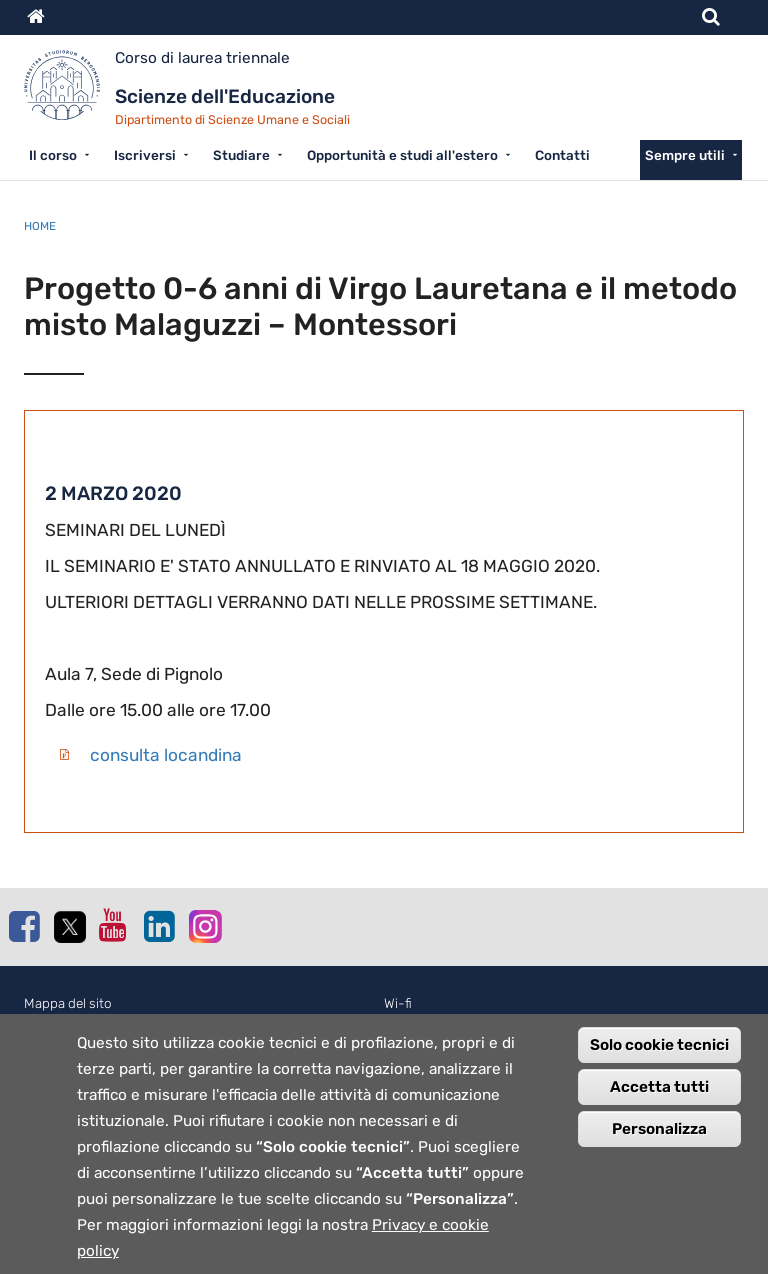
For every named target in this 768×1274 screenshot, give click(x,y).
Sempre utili (685, 155)
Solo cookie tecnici (659, 1065)
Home (40, 226)
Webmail (409, 1025)
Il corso (53, 155)
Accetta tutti (659, 1107)
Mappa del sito (68, 1003)
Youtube (114, 925)
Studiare (241, 155)
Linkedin (159, 926)
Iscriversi (145, 155)
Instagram (204, 925)
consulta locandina (166, 755)
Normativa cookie (77, 1025)
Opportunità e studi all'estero (402, 155)
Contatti (562, 155)
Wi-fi (398, 1003)
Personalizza (659, 1149)
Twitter (69, 927)
